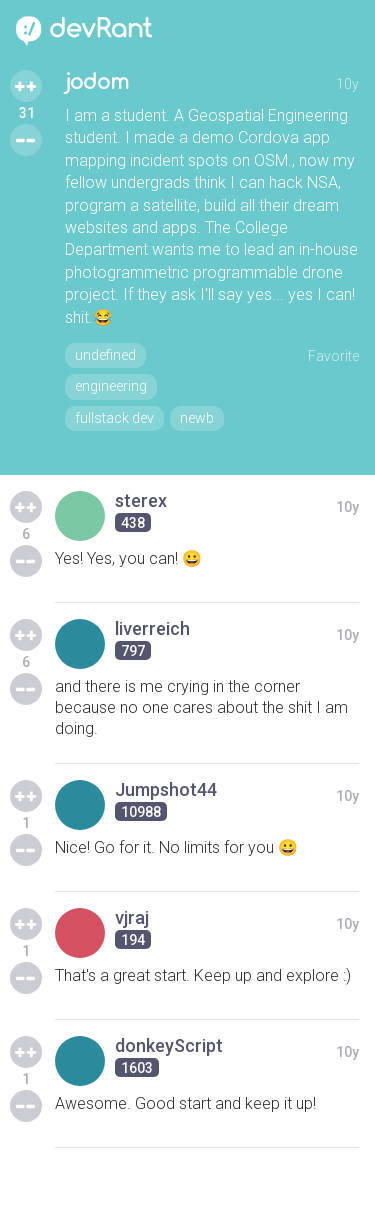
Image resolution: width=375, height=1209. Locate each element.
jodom (97, 82)
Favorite (333, 356)
